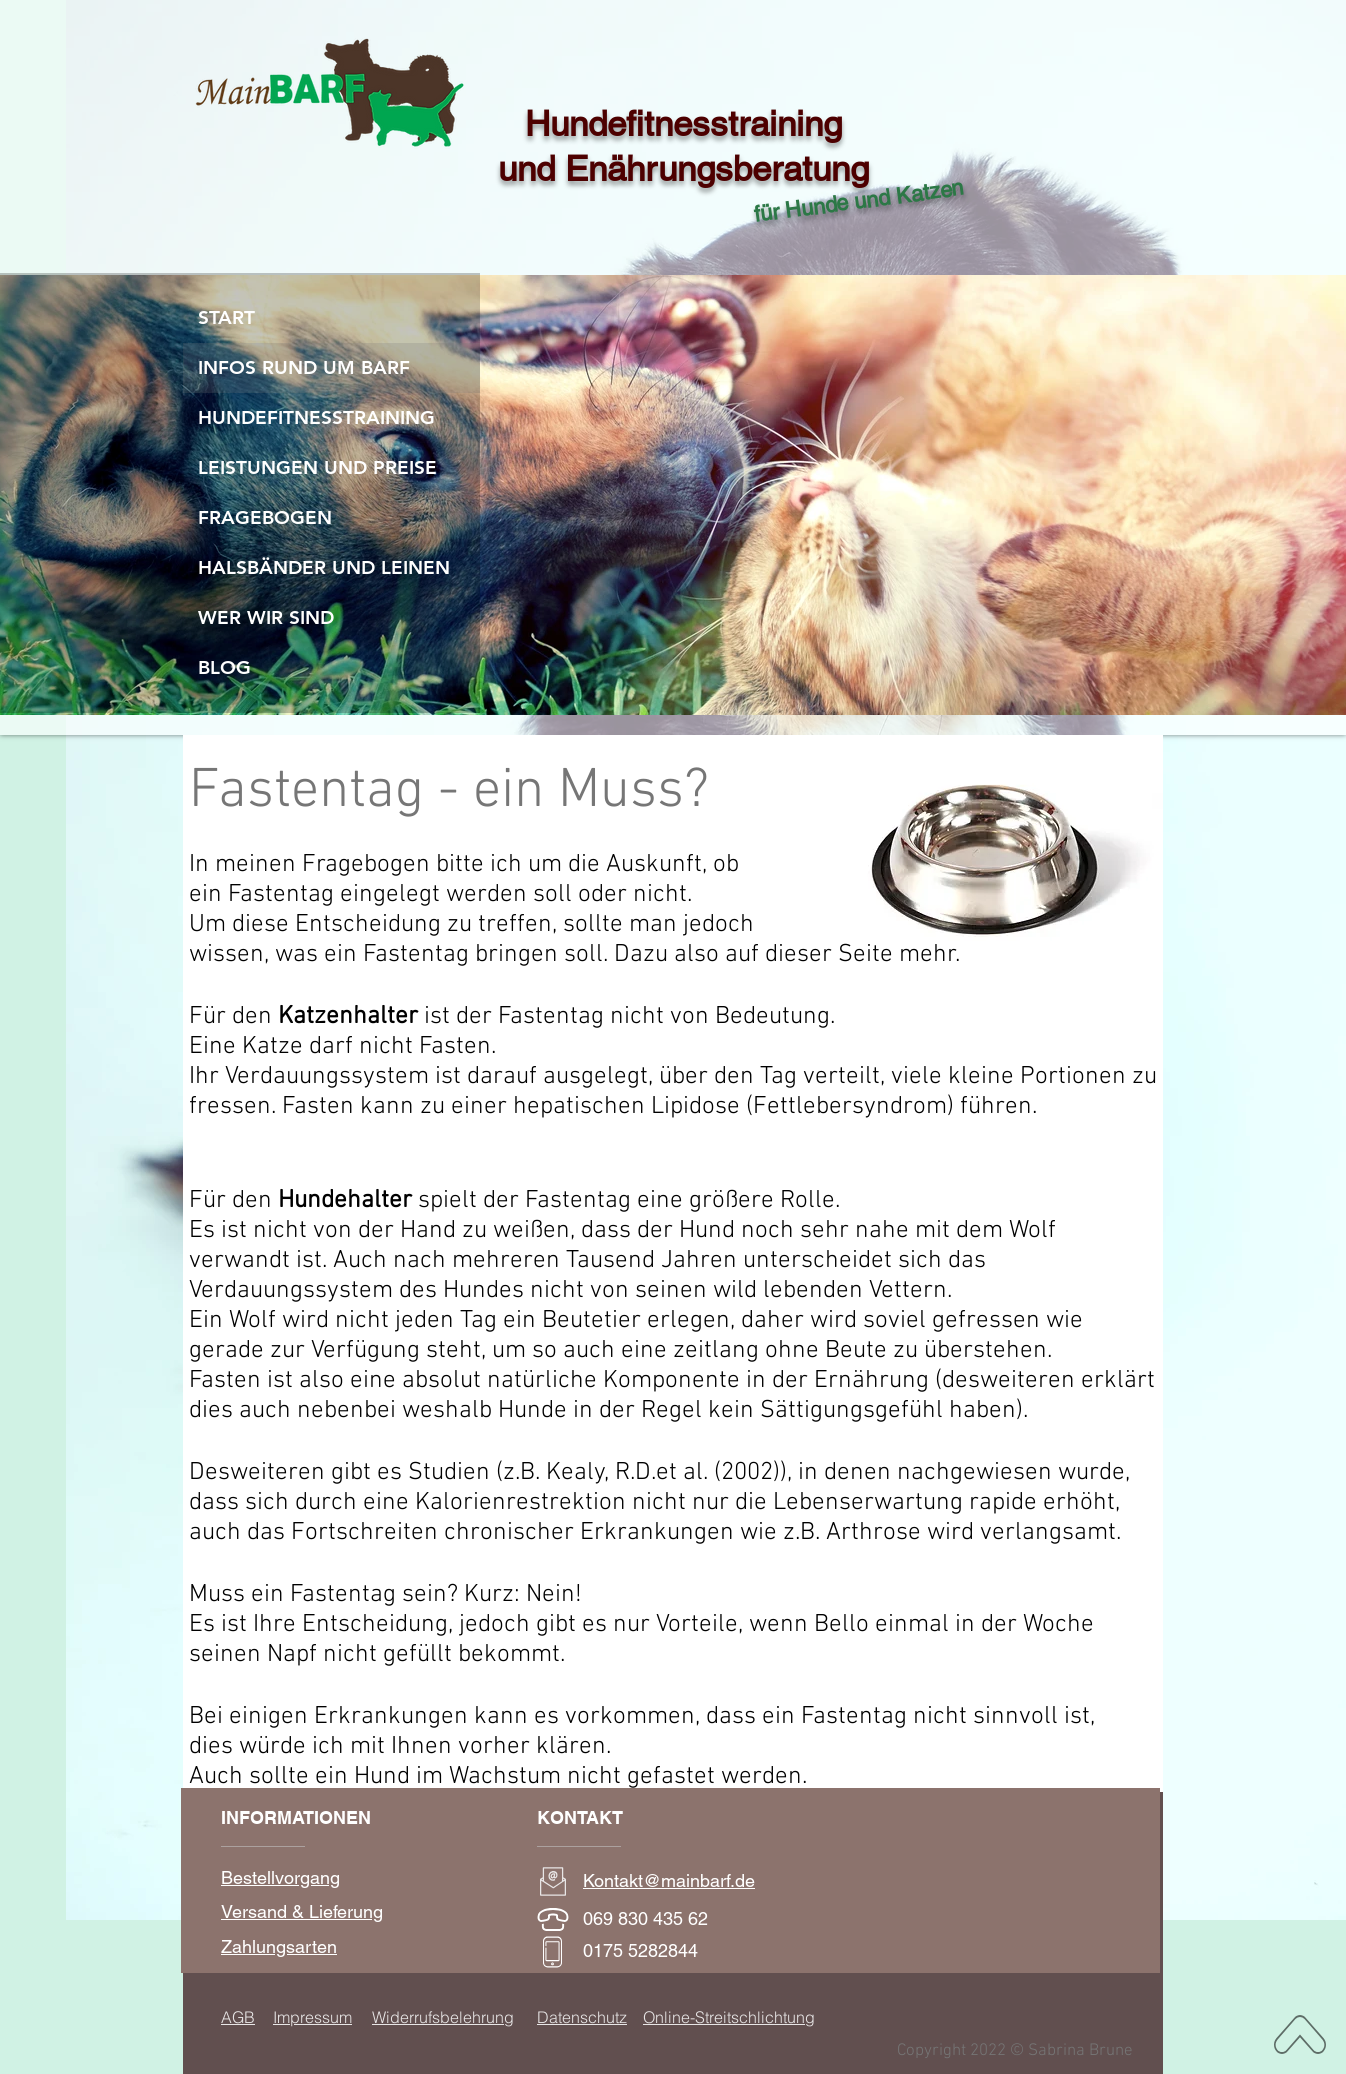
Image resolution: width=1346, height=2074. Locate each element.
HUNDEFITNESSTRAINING (316, 417)
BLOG (224, 667)
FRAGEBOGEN (265, 517)
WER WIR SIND (266, 617)
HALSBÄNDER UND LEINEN (324, 567)
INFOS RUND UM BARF (304, 367)
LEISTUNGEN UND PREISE (317, 467)
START (226, 317)
